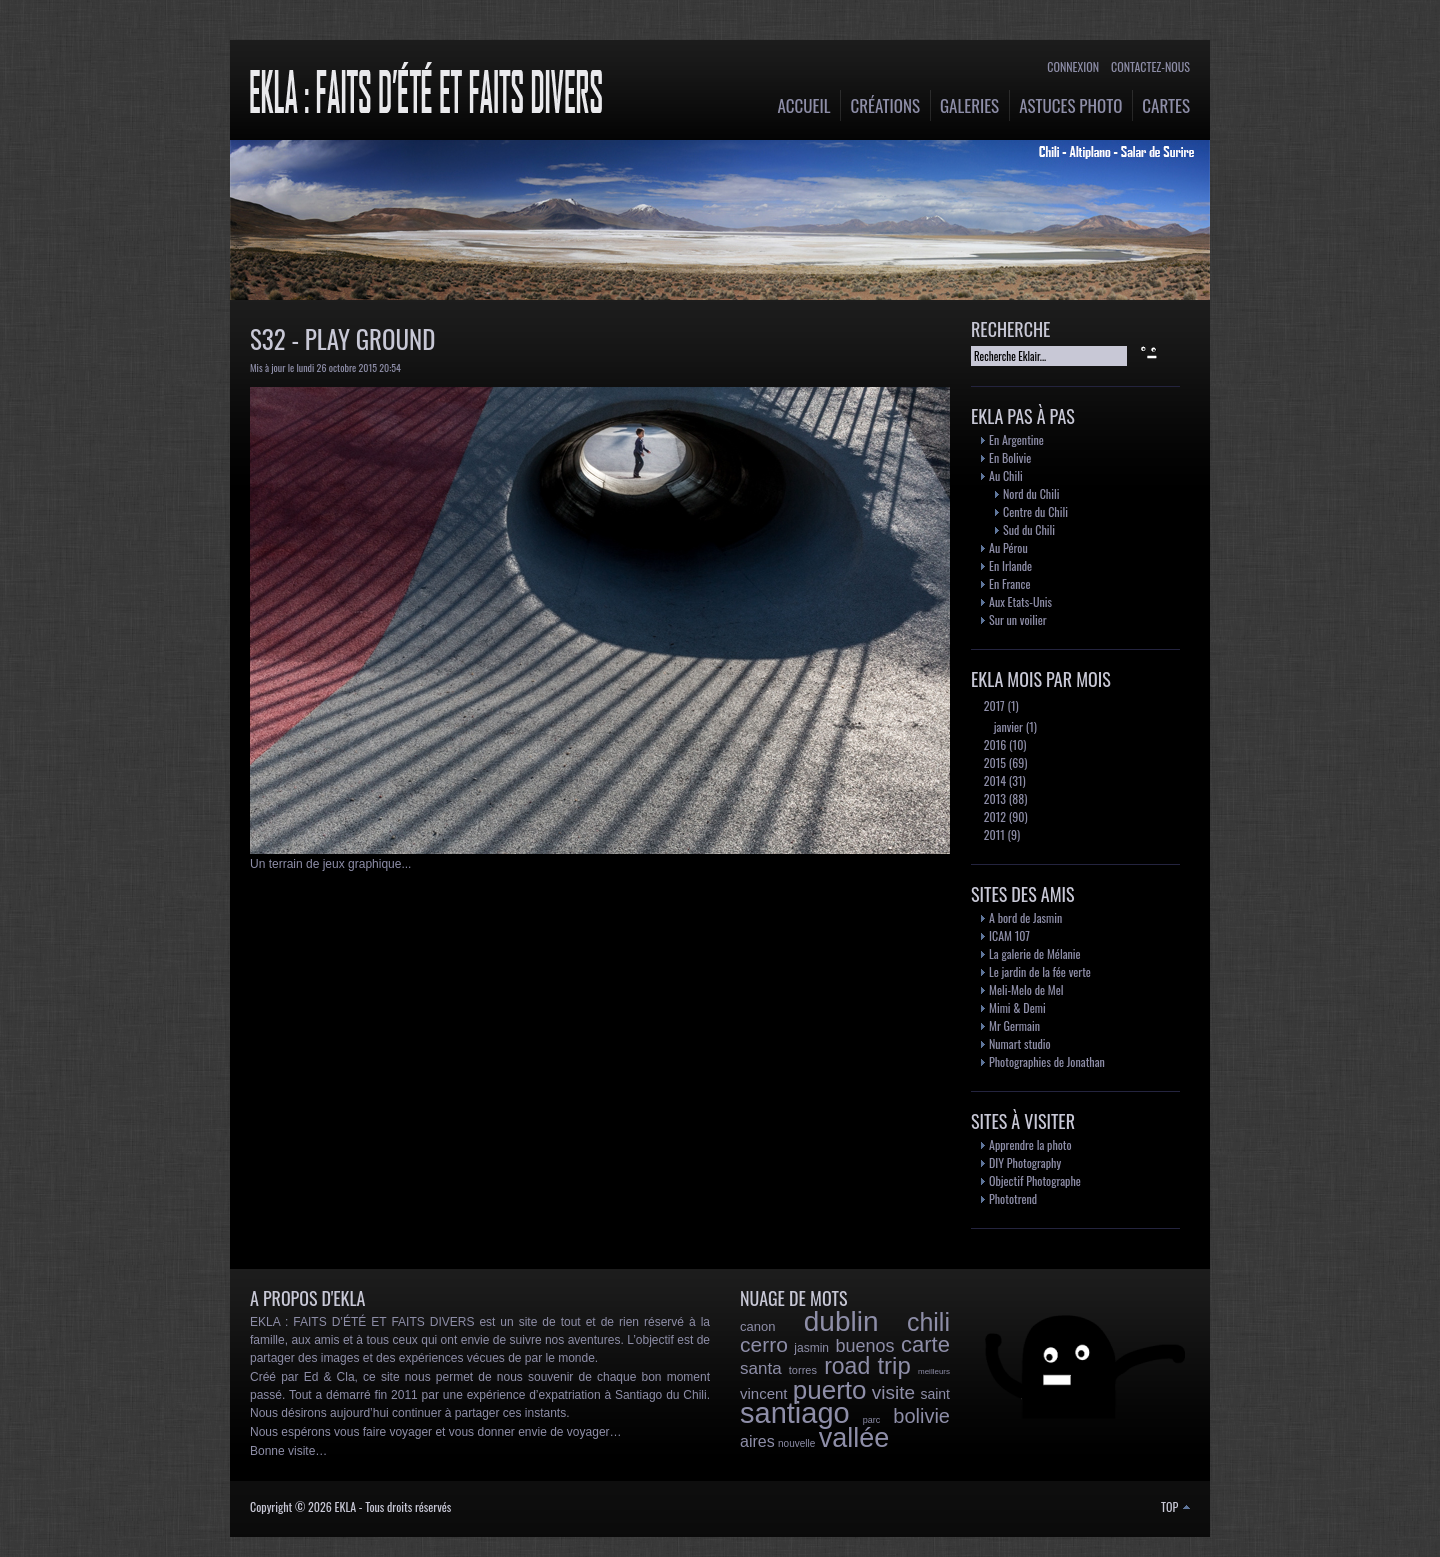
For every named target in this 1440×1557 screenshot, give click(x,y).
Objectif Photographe (1035, 1180)
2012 (993, 816)
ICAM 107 (1009, 935)
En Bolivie (1010, 457)
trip (893, 1365)
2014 (993, 780)
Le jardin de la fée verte (1040, 971)
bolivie (921, 1416)
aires (757, 1441)
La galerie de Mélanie (1035, 953)
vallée (854, 1438)
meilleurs (934, 1371)
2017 (993, 705)
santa (761, 1368)
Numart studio (1020, 1043)
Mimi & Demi (1017, 1007)
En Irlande (1010, 565)
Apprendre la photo (1030, 1144)
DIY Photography (1025, 1162)
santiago (795, 1413)
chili (928, 1322)
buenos (865, 1346)
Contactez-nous (1150, 66)
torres (803, 1370)
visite (893, 1392)
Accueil (804, 105)
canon (757, 1326)
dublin (841, 1321)
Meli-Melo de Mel (1026, 989)
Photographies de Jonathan (1047, 1061)
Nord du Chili (1031, 493)
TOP (1175, 1506)
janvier (1007, 726)
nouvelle (796, 1443)
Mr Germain (1014, 1025)
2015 (993, 762)
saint (935, 1394)
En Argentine (1016, 439)
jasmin (811, 1348)
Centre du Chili (1035, 511)
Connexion (1073, 66)
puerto (830, 1390)
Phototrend (1013, 1198)
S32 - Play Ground (342, 338)
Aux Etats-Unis (1020, 601)
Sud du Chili (1029, 529)
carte (925, 1344)
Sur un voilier (1018, 619)
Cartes (1166, 105)
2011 (993, 834)
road (847, 1366)
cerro (764, 1344)
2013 (993, 798)
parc (872, 1420)
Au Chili (1006, 475)
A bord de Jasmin (1025, 917)
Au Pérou (1008, 547)
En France (1009, 583)
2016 (993, 744)
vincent (764, 1393)
